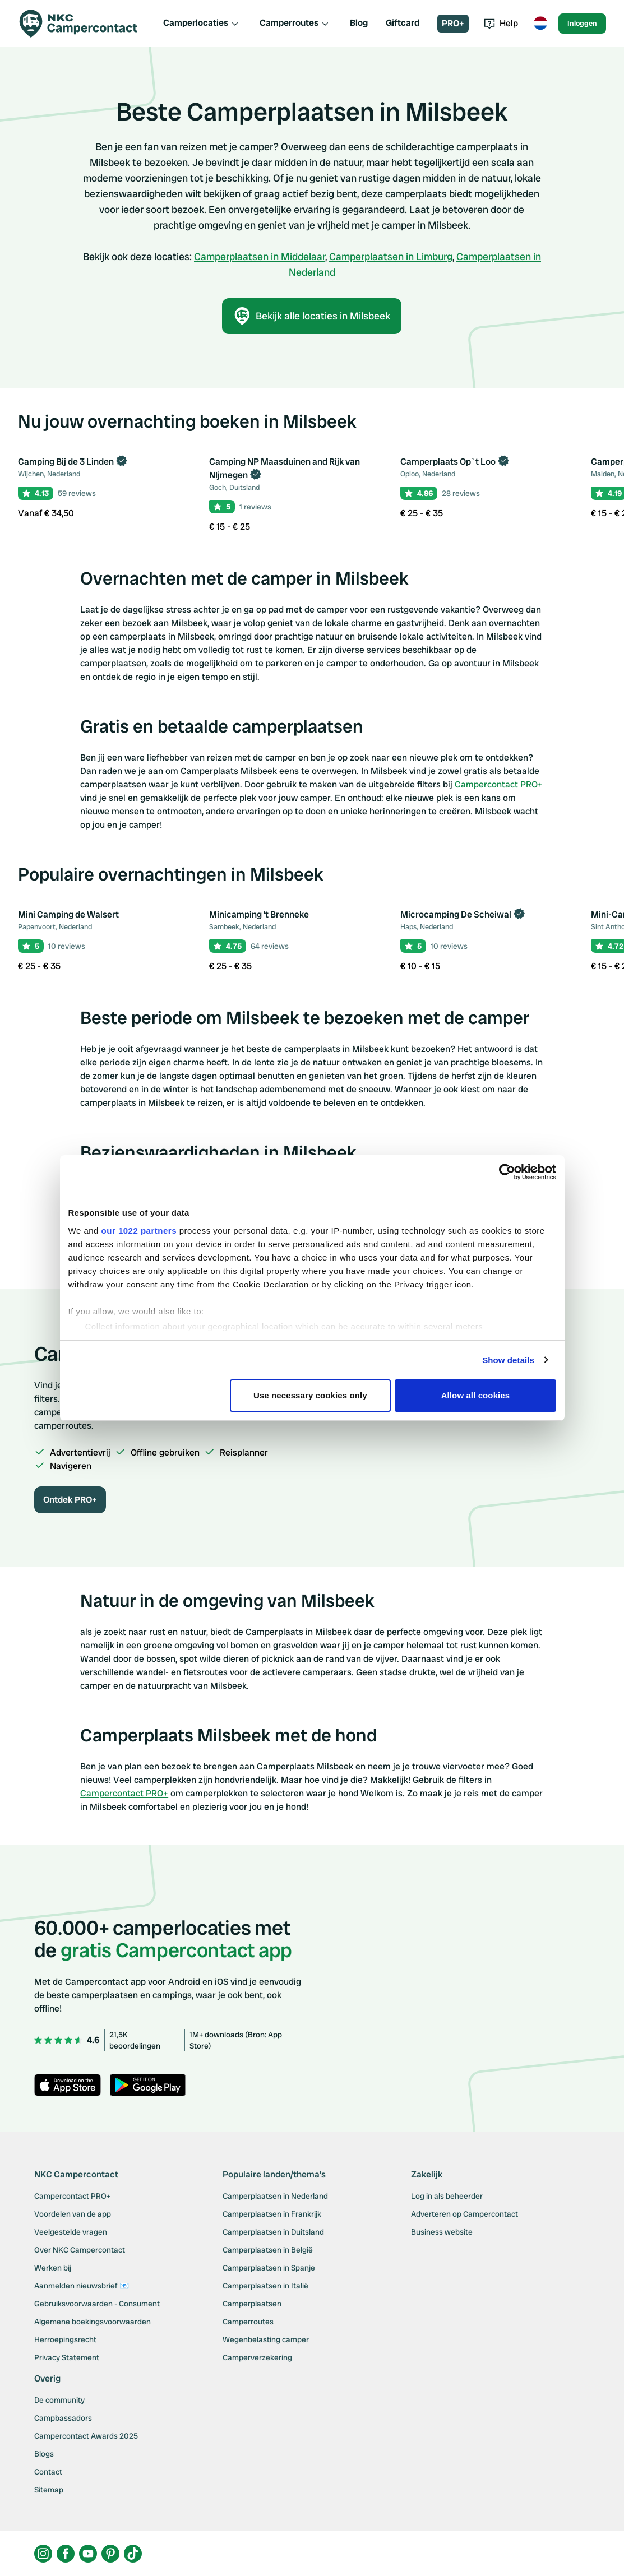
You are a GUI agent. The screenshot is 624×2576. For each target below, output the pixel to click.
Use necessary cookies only (310, 1395)
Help (501, 23)
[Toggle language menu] (540, 23)
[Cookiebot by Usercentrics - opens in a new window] (507, 1172)
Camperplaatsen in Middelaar (259, 256)
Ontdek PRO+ (70, 1499)
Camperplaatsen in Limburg (390, 256)
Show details (508, 1360)
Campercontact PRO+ (499, 784)
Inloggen (582, 23)
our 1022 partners (139, 1230)
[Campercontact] (85, 23)
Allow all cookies (475, 1395)
